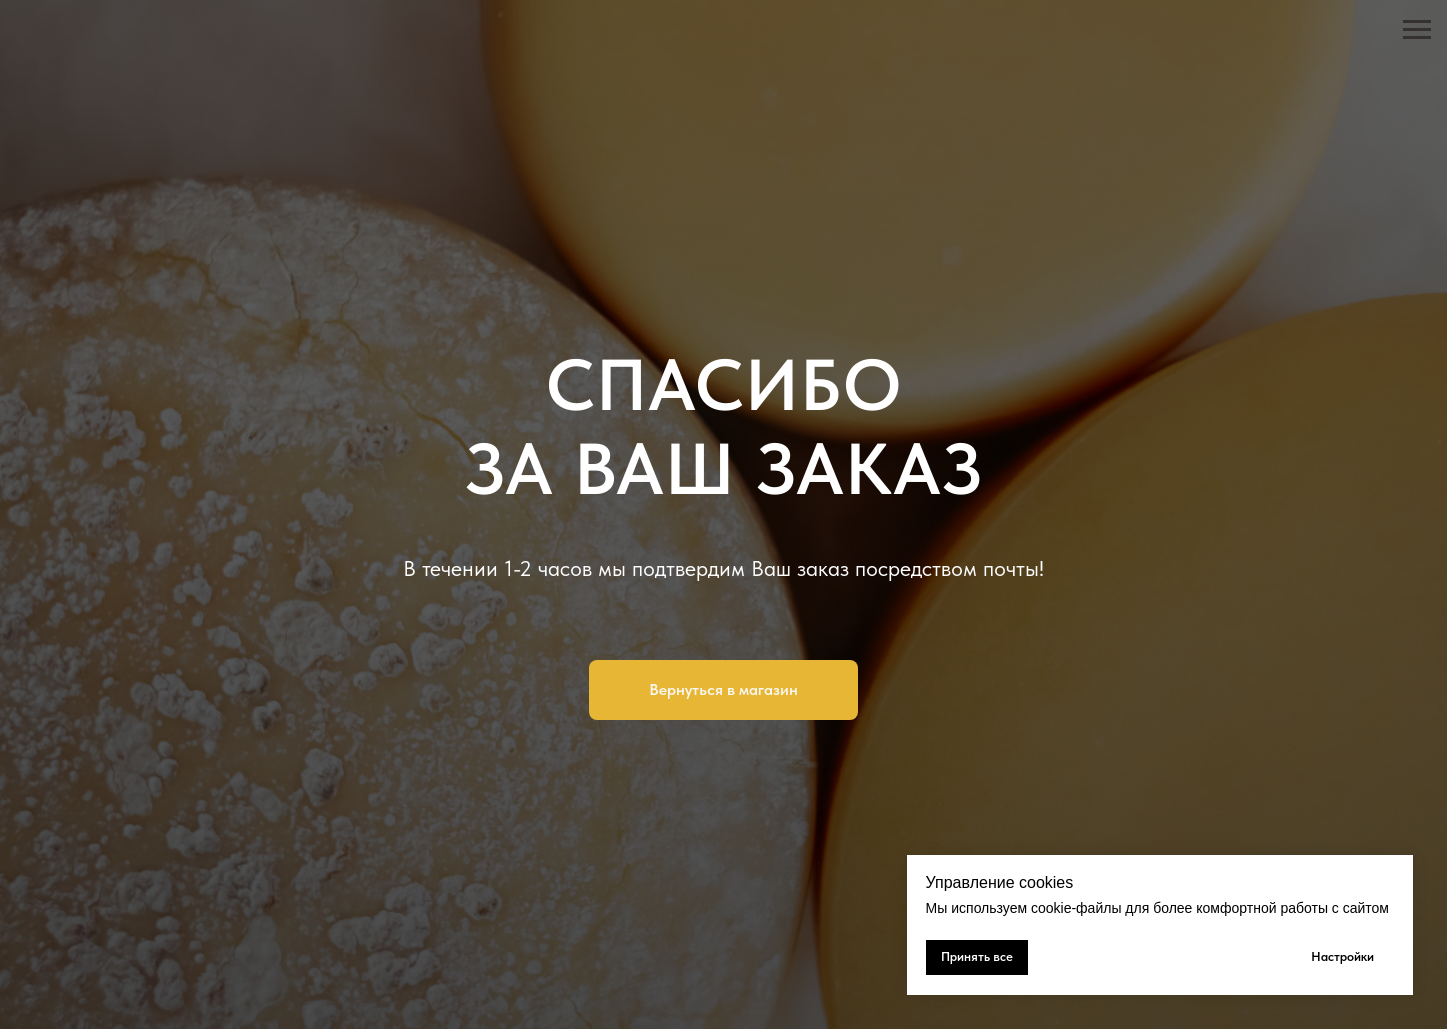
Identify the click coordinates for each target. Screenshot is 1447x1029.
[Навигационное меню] (1417, 30)
